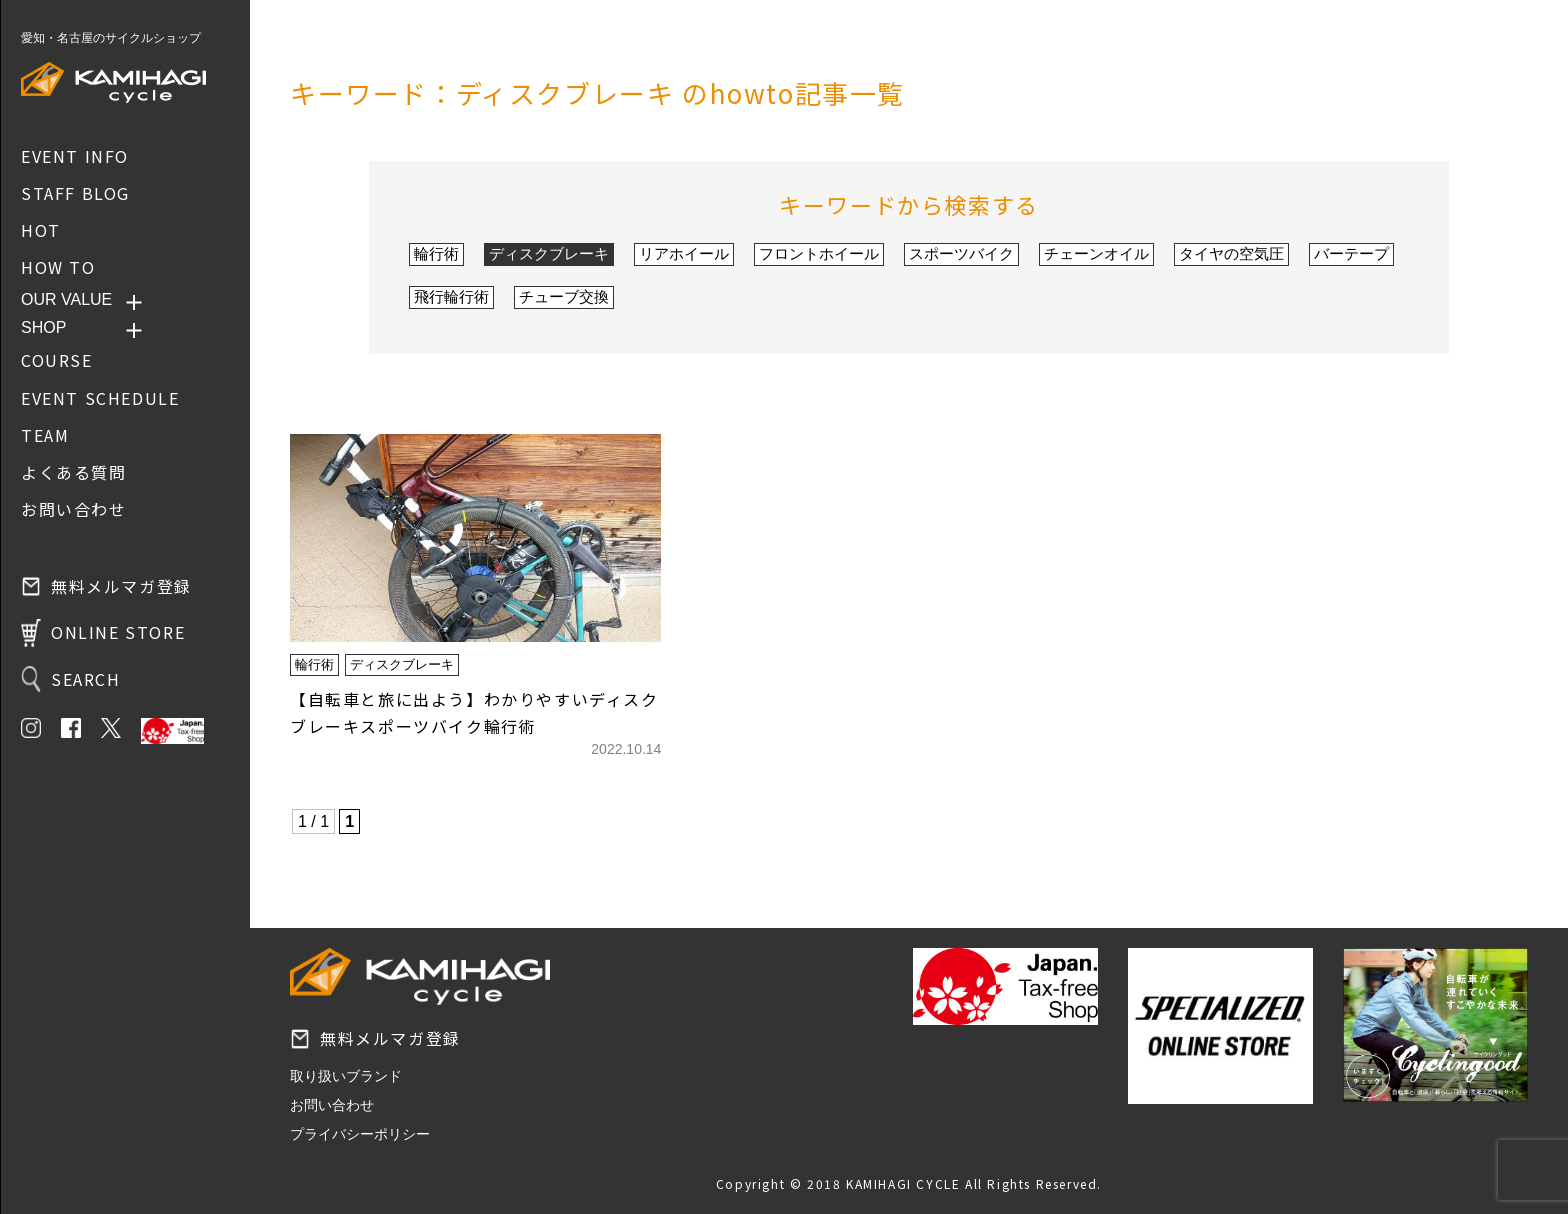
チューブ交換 (564, 296)
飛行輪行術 (451, 296)
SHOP (43, 327)
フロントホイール (819, 253)
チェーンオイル (1096, 253)
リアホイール (684, 253)
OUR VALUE (66, 299)
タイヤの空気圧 (1231, 253)
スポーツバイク (961, 253)
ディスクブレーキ (549, 253)
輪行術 (436, 253)
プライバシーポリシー (360, 1134)
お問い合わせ (332, 1105)
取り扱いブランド (346, 1076)
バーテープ (1351, 253)
